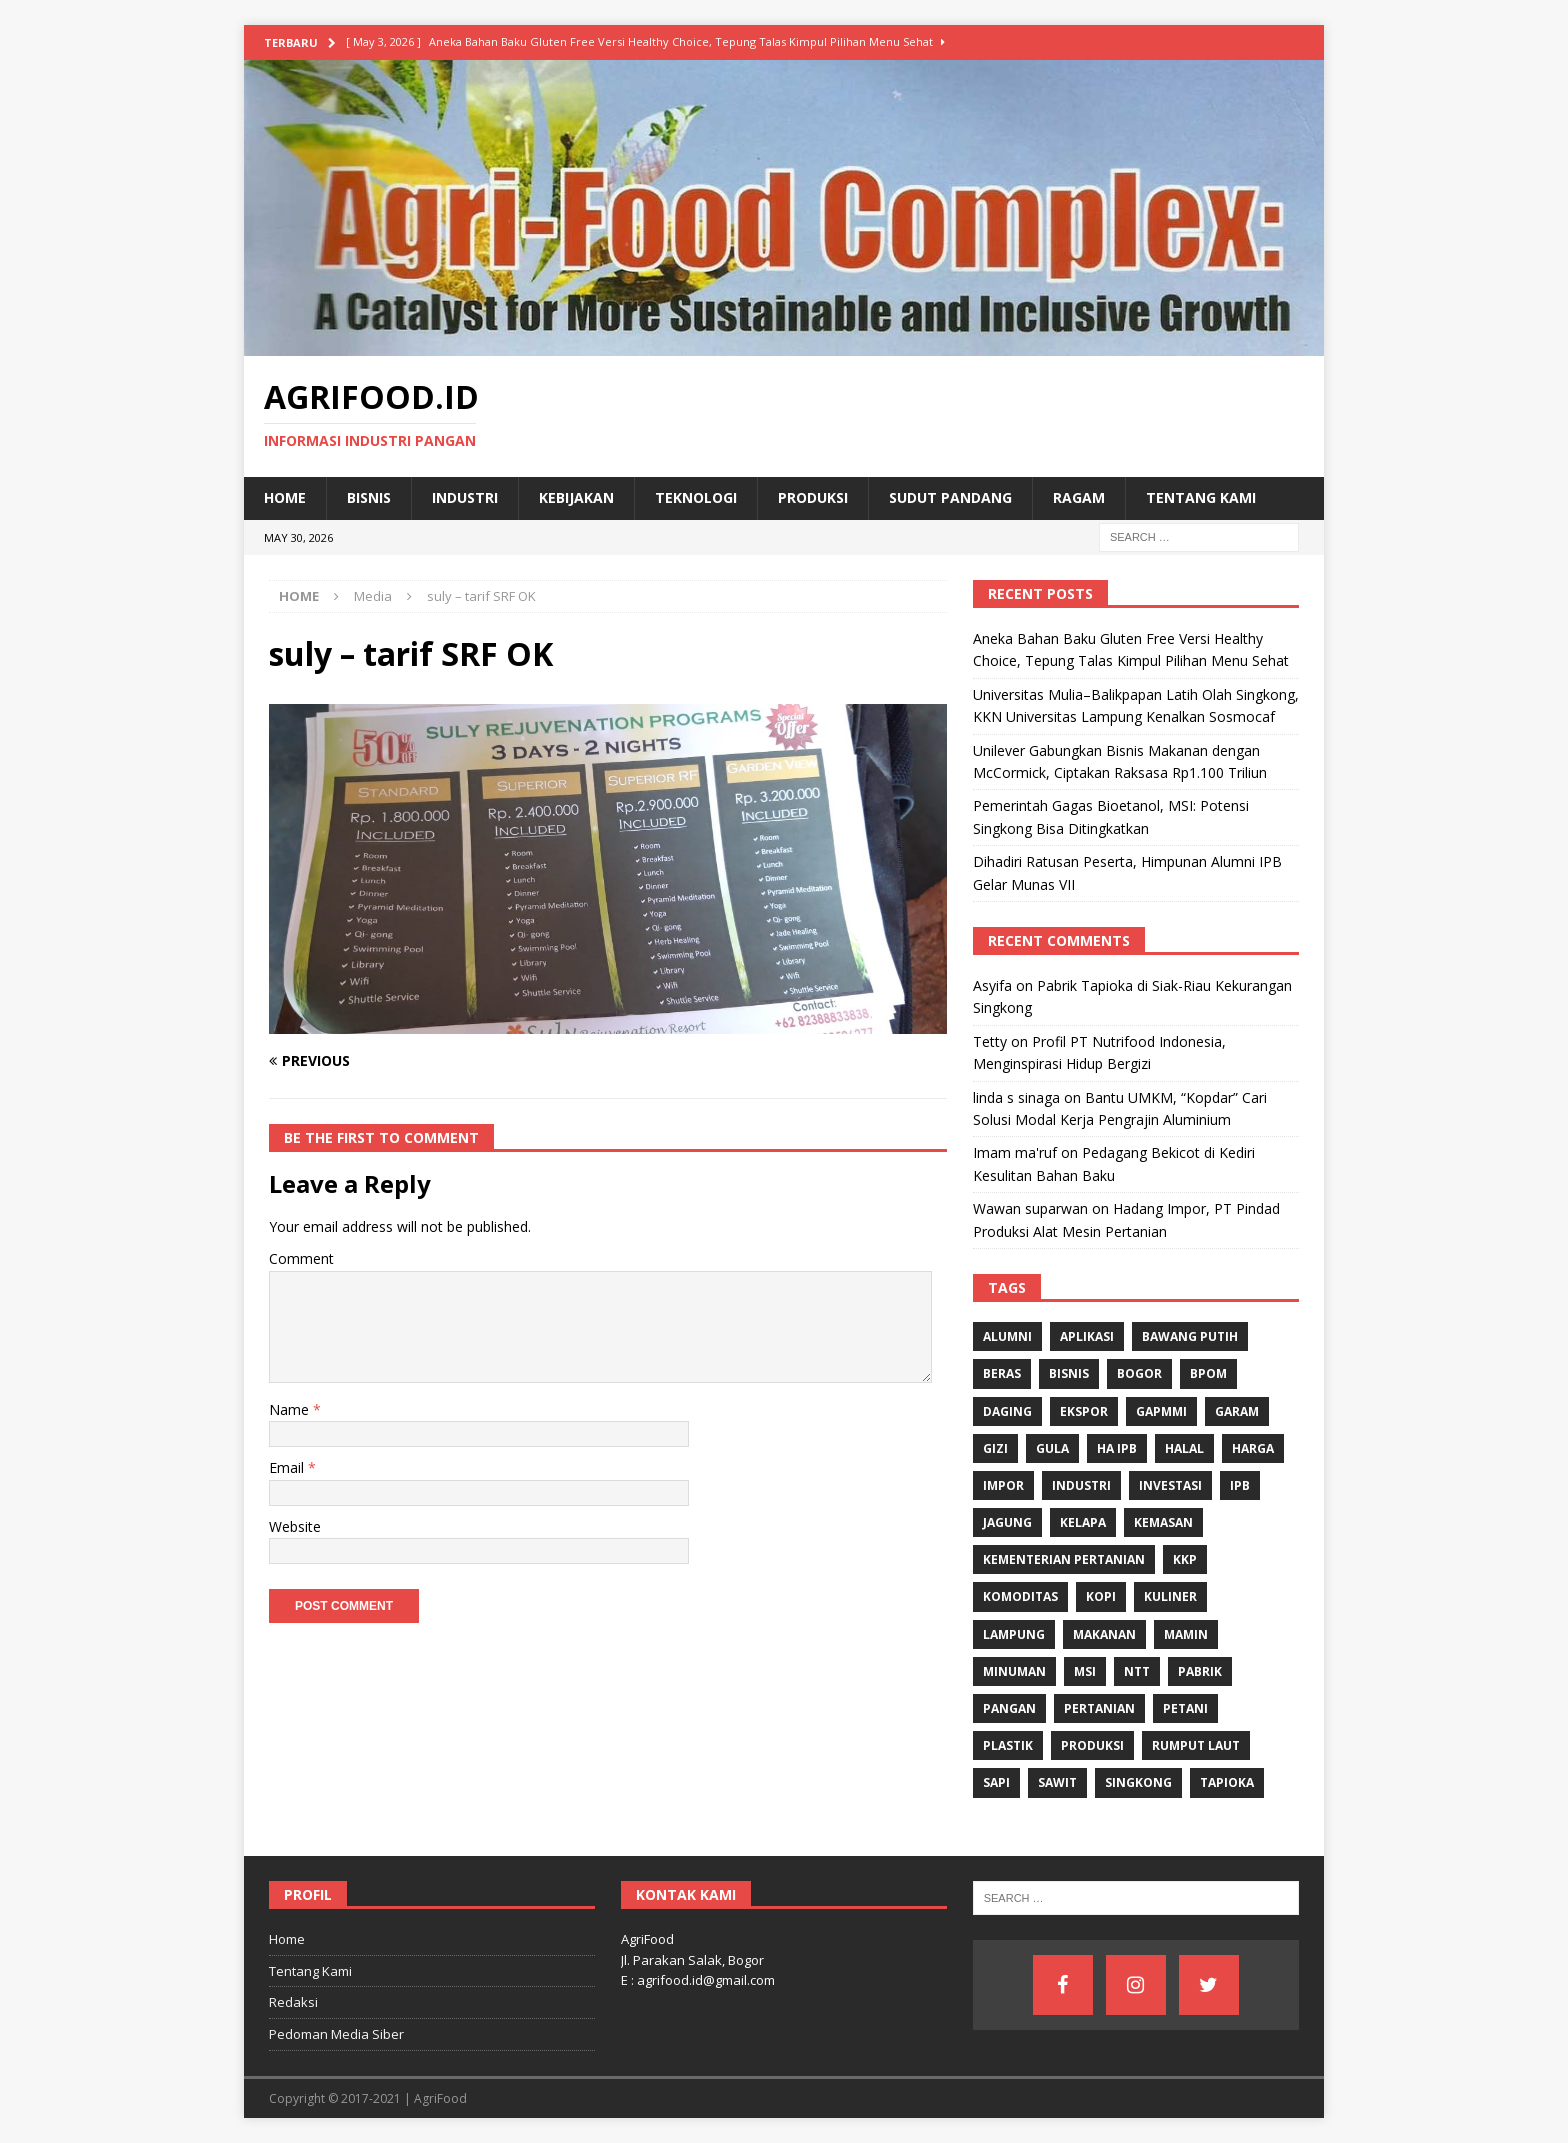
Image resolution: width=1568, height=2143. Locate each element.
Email (288, 1467)
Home (285, 497)
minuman (1014, 1671)
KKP (1185, 1559)
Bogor (1139, 1373)
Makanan (1104, 1634)
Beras (1002, 1373)
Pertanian (1099, 1708)
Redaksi (293, 2002)
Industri (465, 497)
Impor (1003, 1485)
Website (295, 1526)
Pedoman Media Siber (336, 2034)
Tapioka (1227, 1782)
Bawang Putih (1190, 1336)
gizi (995, 1448)
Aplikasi (1087, 1336)
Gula (1052, 1448)
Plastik (1008, 1745)
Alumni (1007, 1336)
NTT (1137, 1671)
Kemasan (1163, 1522)
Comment (301, 1258)
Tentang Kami (1201, 497)
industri (1081, 1485)
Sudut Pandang (950, 497)
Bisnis (369, 497)
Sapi (996, 1782)
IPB (1240, 1485)
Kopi (1101, 1596)
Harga (1253, 1448)
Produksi (813, 497)
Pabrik (1200, 1671)
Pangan (1009, 1708)
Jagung (1007, 1522)
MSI (1085, 1671)
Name (291, 1409)
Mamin (1186, 1634)
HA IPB (1117, 1448)
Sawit (1057, 1782)
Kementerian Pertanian (1064, 1559)
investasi (1170, 1485)
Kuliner (1170, 1596)
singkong (1138, 1782)
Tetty (990, 1041)
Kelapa (1083, 1522)
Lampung (1014, 1634)
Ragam (1079, 497)
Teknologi (696, 497)
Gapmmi (1161, 1411)
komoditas (1020, 1596)
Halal (1184, 1448)
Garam (1237, 1411)
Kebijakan (576, 497)
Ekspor (1084, 1411)
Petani (1185, 1708)
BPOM (1208, 1373)
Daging (1007, 1411)
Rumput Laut (1196, 1745)
